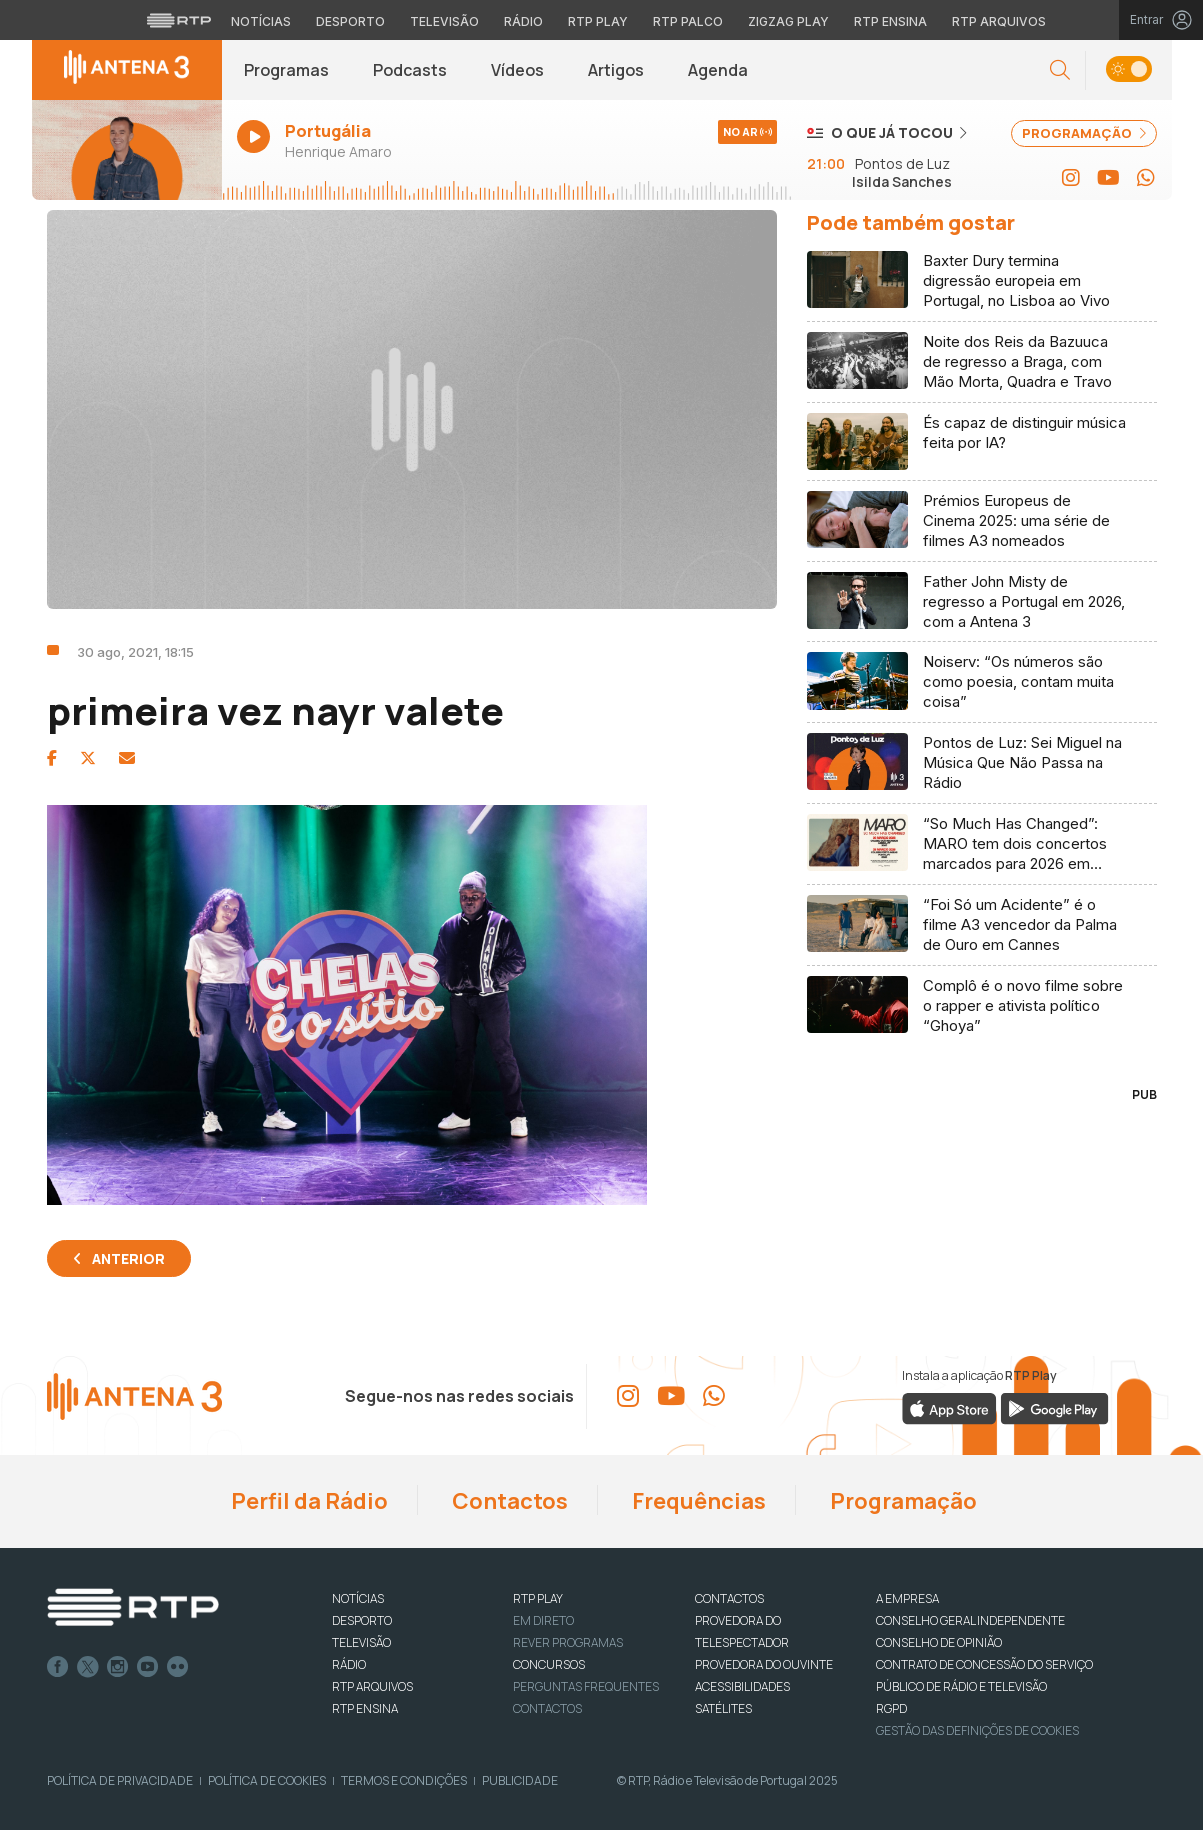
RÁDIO (349, 1664)
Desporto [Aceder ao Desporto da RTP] (350, 21)
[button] (1060, 70)
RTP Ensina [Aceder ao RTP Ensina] (890, 21)
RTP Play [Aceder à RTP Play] (598, 21)
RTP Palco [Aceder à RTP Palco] (688, 21)
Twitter (88, 1667)
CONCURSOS (549, 1664)
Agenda (718, 70)
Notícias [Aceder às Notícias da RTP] (261, 21)
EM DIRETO (543, 1620)
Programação (901, 1501)
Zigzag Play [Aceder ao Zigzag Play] (788, 21)
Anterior (128, 1258)
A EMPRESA (907, 1598)
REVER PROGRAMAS (568, 1642)
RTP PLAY (538, 1598)
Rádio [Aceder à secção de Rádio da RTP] (523, 21)
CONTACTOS (729, 1598)
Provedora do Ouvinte (764, 1664)
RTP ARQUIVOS (372, 1686)
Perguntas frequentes (586, 1686)
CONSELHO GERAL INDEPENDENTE (970, 1620)
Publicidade (520, 1780)
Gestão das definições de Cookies (977, 1730)
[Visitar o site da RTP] (179, 20)
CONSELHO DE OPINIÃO (939, 1642)
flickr (178, 1667)
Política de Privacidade (120, 1780)
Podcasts (410, 70)
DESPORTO (362, 1620)
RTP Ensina (365, 1708)
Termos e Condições (404, 1780)
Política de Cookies (267, 1780)
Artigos (616, 70)
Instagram (118, 1667)
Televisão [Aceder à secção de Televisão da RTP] (444, 21)
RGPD (891, 1708)
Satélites (723, 1708)
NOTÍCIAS (358, 1598)
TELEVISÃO (361, 1642)
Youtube (148, 1667)
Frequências (697, 1501)
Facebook (58, 1667)
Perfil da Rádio (307, 1501)
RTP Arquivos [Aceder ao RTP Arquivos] (999, 21)
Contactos (508, 1501)
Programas (286, 70)
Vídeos (517, 70)
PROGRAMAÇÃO (1084, 133)
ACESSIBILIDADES (742, 1686)
